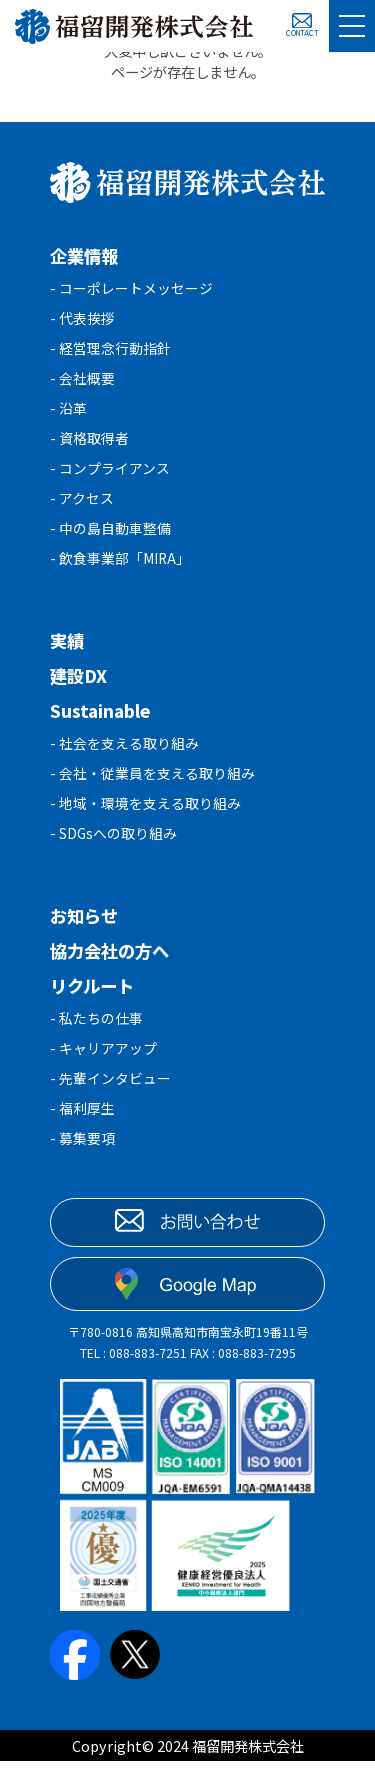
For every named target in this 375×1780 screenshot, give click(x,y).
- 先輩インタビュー (110, 1094)
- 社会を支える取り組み (124, 753)
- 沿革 (68, 412)
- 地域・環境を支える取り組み (145, 815)
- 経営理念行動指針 (110, 350)
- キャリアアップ (103, 1063)
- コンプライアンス (110, 474)
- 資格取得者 (89, 443)
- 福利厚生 (82, 1125)
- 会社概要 (82, 381)
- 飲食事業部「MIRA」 (122, 567)
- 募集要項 (82, 1156)
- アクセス (82, 505)
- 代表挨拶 (82, 319)
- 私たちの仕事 (96, 1032)
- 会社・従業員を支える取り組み (152, 784)
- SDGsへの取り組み (114, 846)
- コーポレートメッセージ (131, 288)
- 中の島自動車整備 (110, 536)
